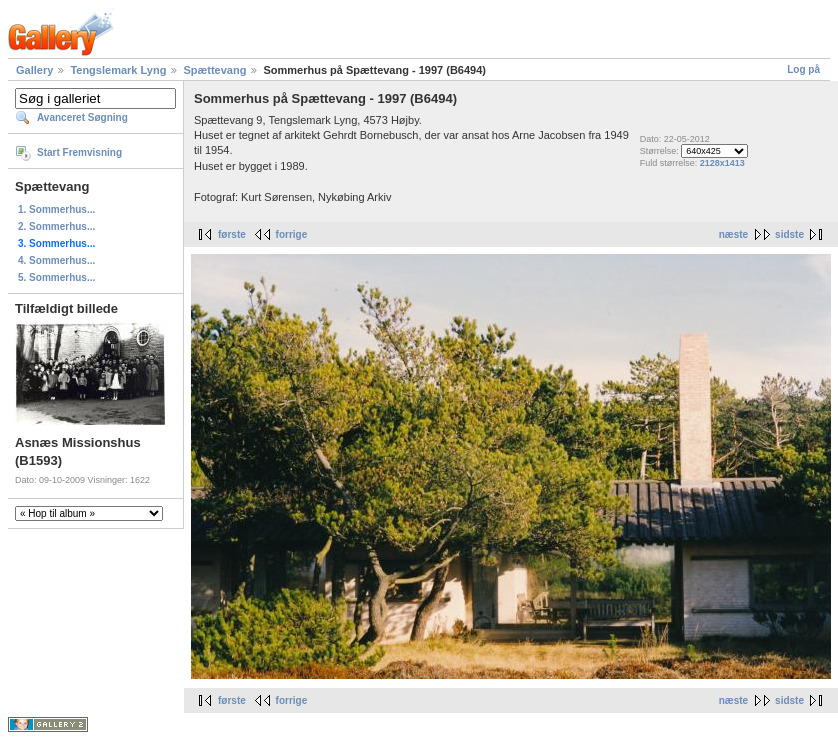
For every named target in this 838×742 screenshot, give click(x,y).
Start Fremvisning (79, 152)
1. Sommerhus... (56, 209)
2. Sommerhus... (56, 226)
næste (733, 234)
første (232, 234)
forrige (292, 234)
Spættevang (214, 70)
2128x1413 (722, 163)
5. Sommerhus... (56, 277)
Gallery (34, 70)
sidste (789, 234)
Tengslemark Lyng (118, 70)
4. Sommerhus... (56, 260)
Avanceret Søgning (82, 117)
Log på (803, 69)
